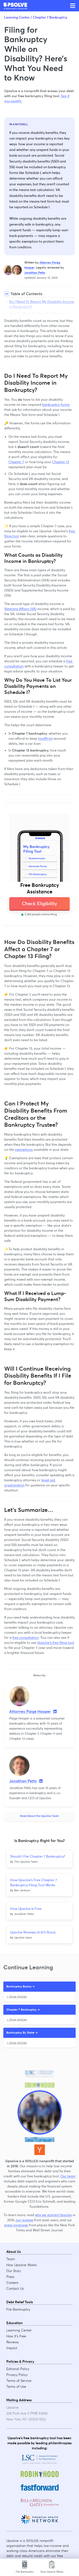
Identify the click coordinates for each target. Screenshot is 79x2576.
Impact (11, 2348)
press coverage (16, 2225)
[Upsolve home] (15, 5)
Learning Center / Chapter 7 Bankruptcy (35, 17)
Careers (12, 2282)
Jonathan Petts (34, 272)
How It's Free (16, 2336)
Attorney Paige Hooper (30, 1711)
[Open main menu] (72, 5)
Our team (67, 2176)
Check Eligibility (39, 903)
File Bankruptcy (18, 2309)
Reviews (12, 2342)
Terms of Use (16, 2386)
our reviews (24, 2220)
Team (10, 2259)
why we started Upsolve (53, 2215)
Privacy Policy (17, 2375)
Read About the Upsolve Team (39, 1816)
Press (10, 2277)
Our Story (13, 2271)
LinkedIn (55, 1711)
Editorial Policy (17, 2369)
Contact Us (15, 2288)
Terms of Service (18, 2380)
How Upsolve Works (21, 2265)
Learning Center (19, 2330)
